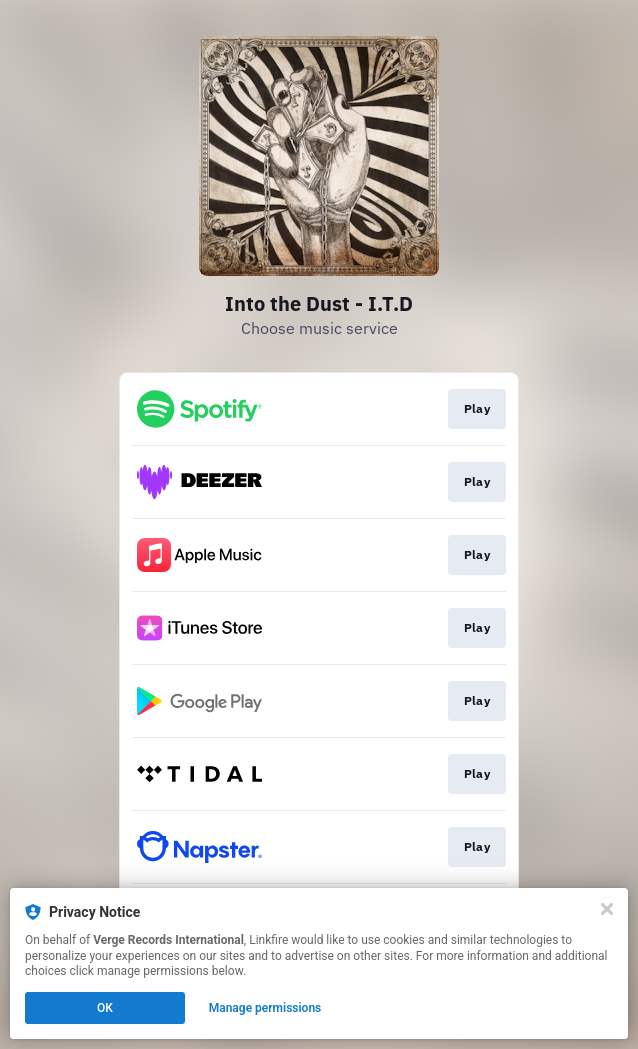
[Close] (607, 909)
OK (105, 1008)
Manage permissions (265, 1008)
